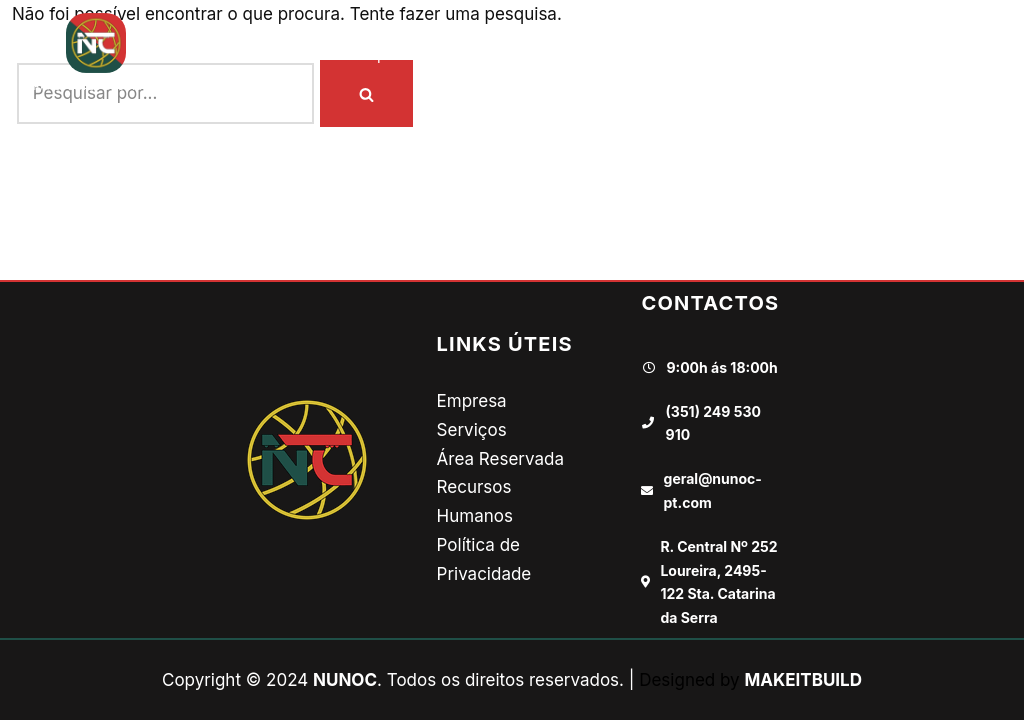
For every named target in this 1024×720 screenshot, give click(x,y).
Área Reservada (500, 459)
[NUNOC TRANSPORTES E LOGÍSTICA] (95, 54)
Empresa (388, 54)
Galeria (609, 54)
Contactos (890, 54)
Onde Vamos (501, 54)
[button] (990, 54)
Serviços (472, 430)
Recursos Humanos (742, 54)
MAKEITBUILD (803, 680)
